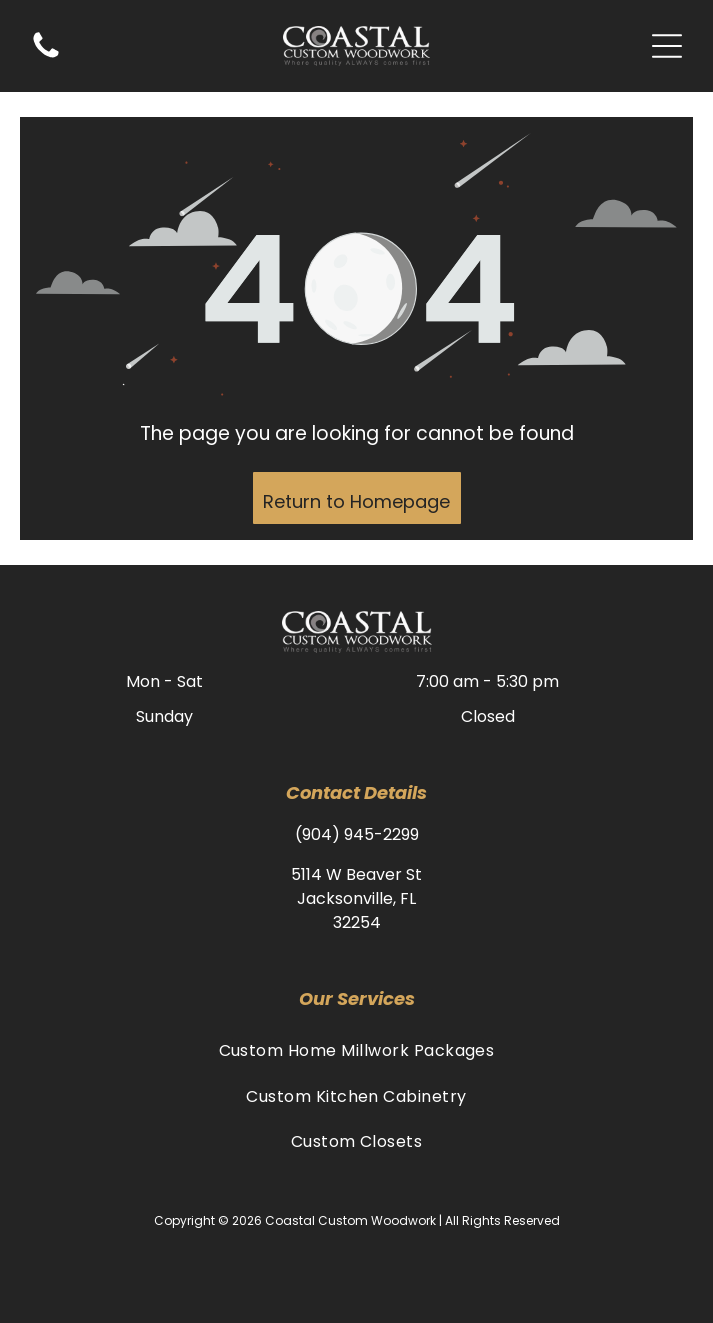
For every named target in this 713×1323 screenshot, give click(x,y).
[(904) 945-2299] (46, 56)
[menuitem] (356, 1050)
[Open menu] (667, 46)
